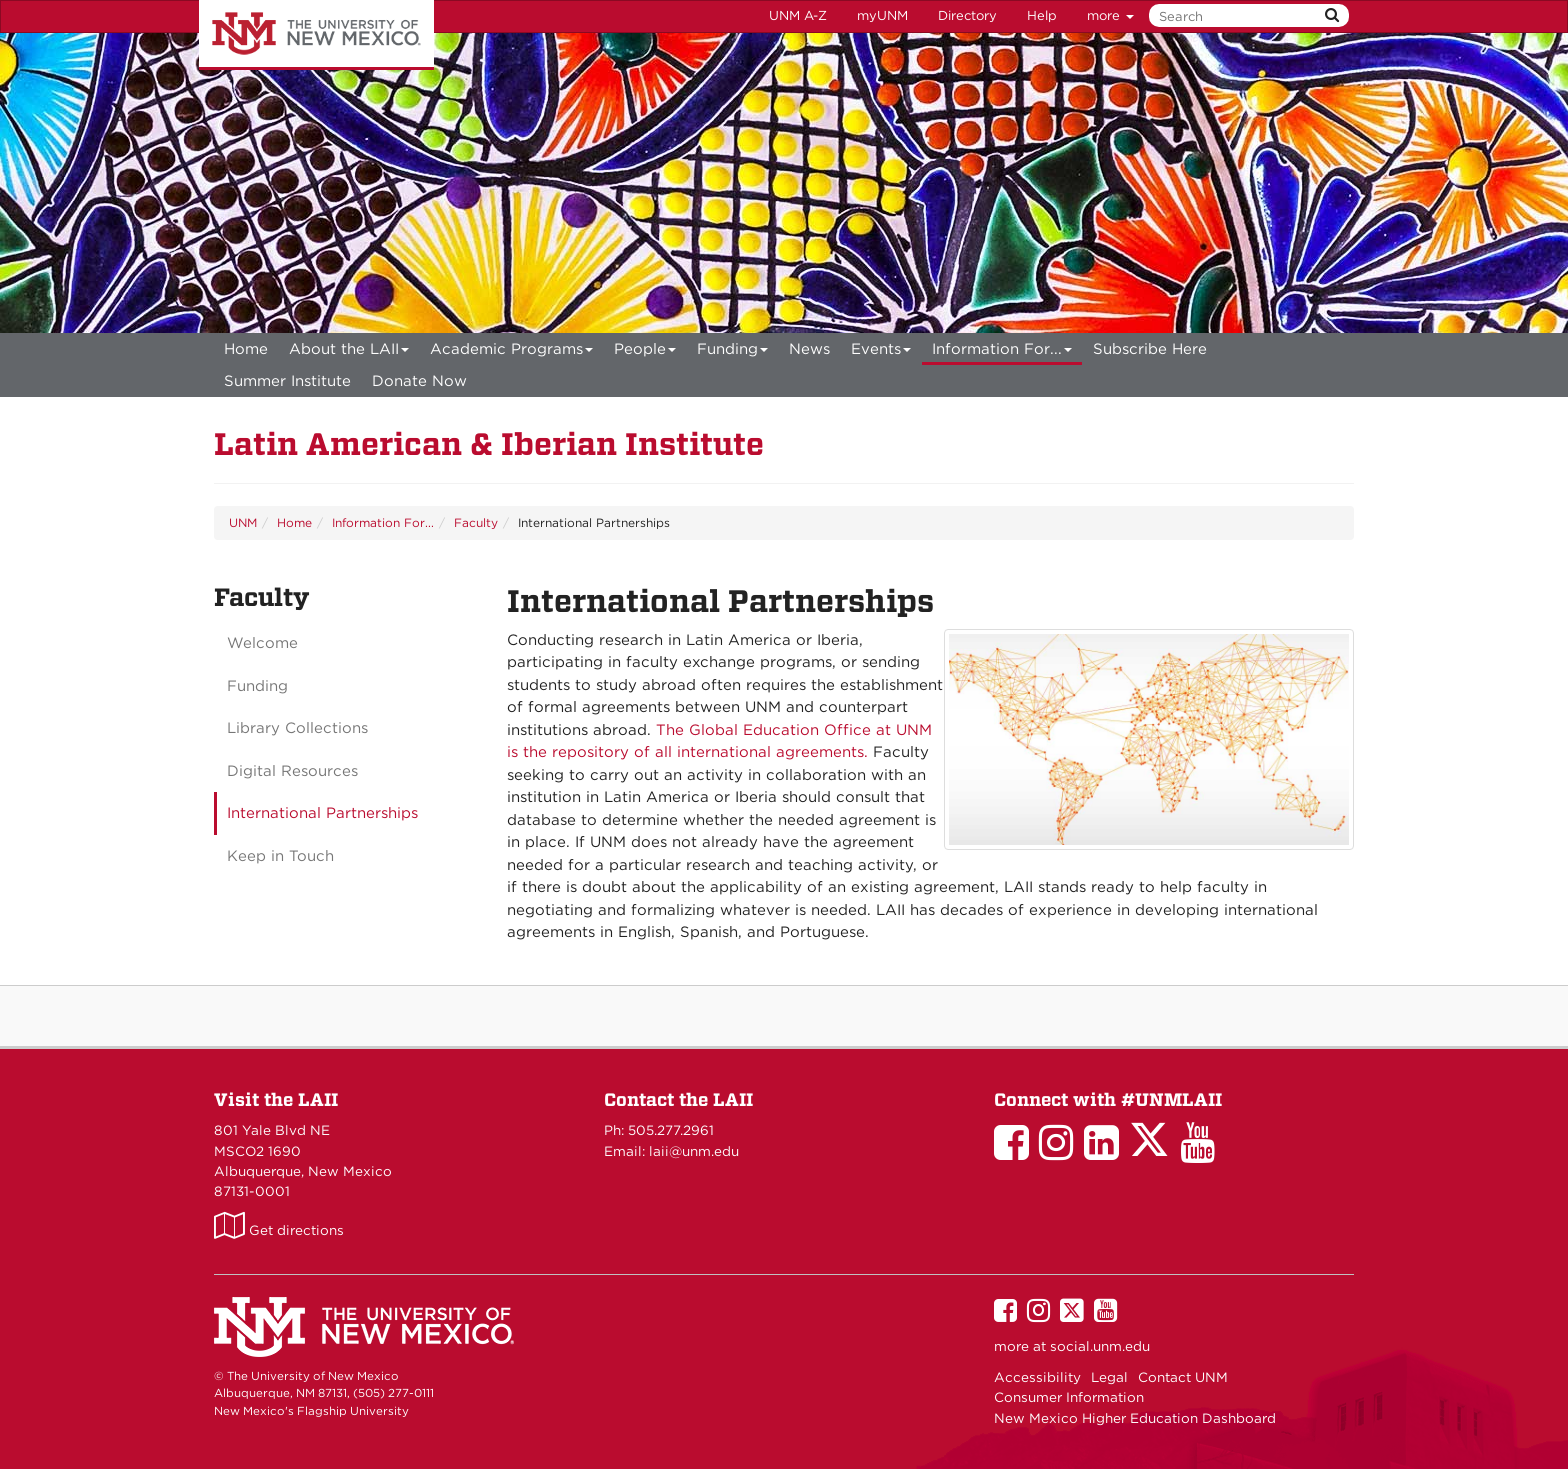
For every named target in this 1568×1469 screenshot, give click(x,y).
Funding (733, 352)
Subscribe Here (1150, 349)
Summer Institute (287, 381)
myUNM (882, 15)
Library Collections (297, 728)
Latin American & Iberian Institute (489, 443)
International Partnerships (322, 813)
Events (881, 352)
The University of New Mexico (316, 35)
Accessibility (1037, 1377)
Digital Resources (292, 771)
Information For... (1002, 352)
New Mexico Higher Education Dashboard (1135, 1418)
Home (246, 349)
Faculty (476, 522)
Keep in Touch (280, 856)
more (1110, 15)
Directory (967, 15)
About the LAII (349, 352)
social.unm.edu (1100, 1346)
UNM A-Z (798, 15)
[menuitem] (246, 349)
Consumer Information (1069, 1397)
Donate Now (419, 381)
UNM (243, 522)
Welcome (262, 643)
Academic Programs (512, 352)
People (645, 352)
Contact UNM (1183, 1377)
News (809, 349)
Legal (1109, 1377)
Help (1042, 15)
